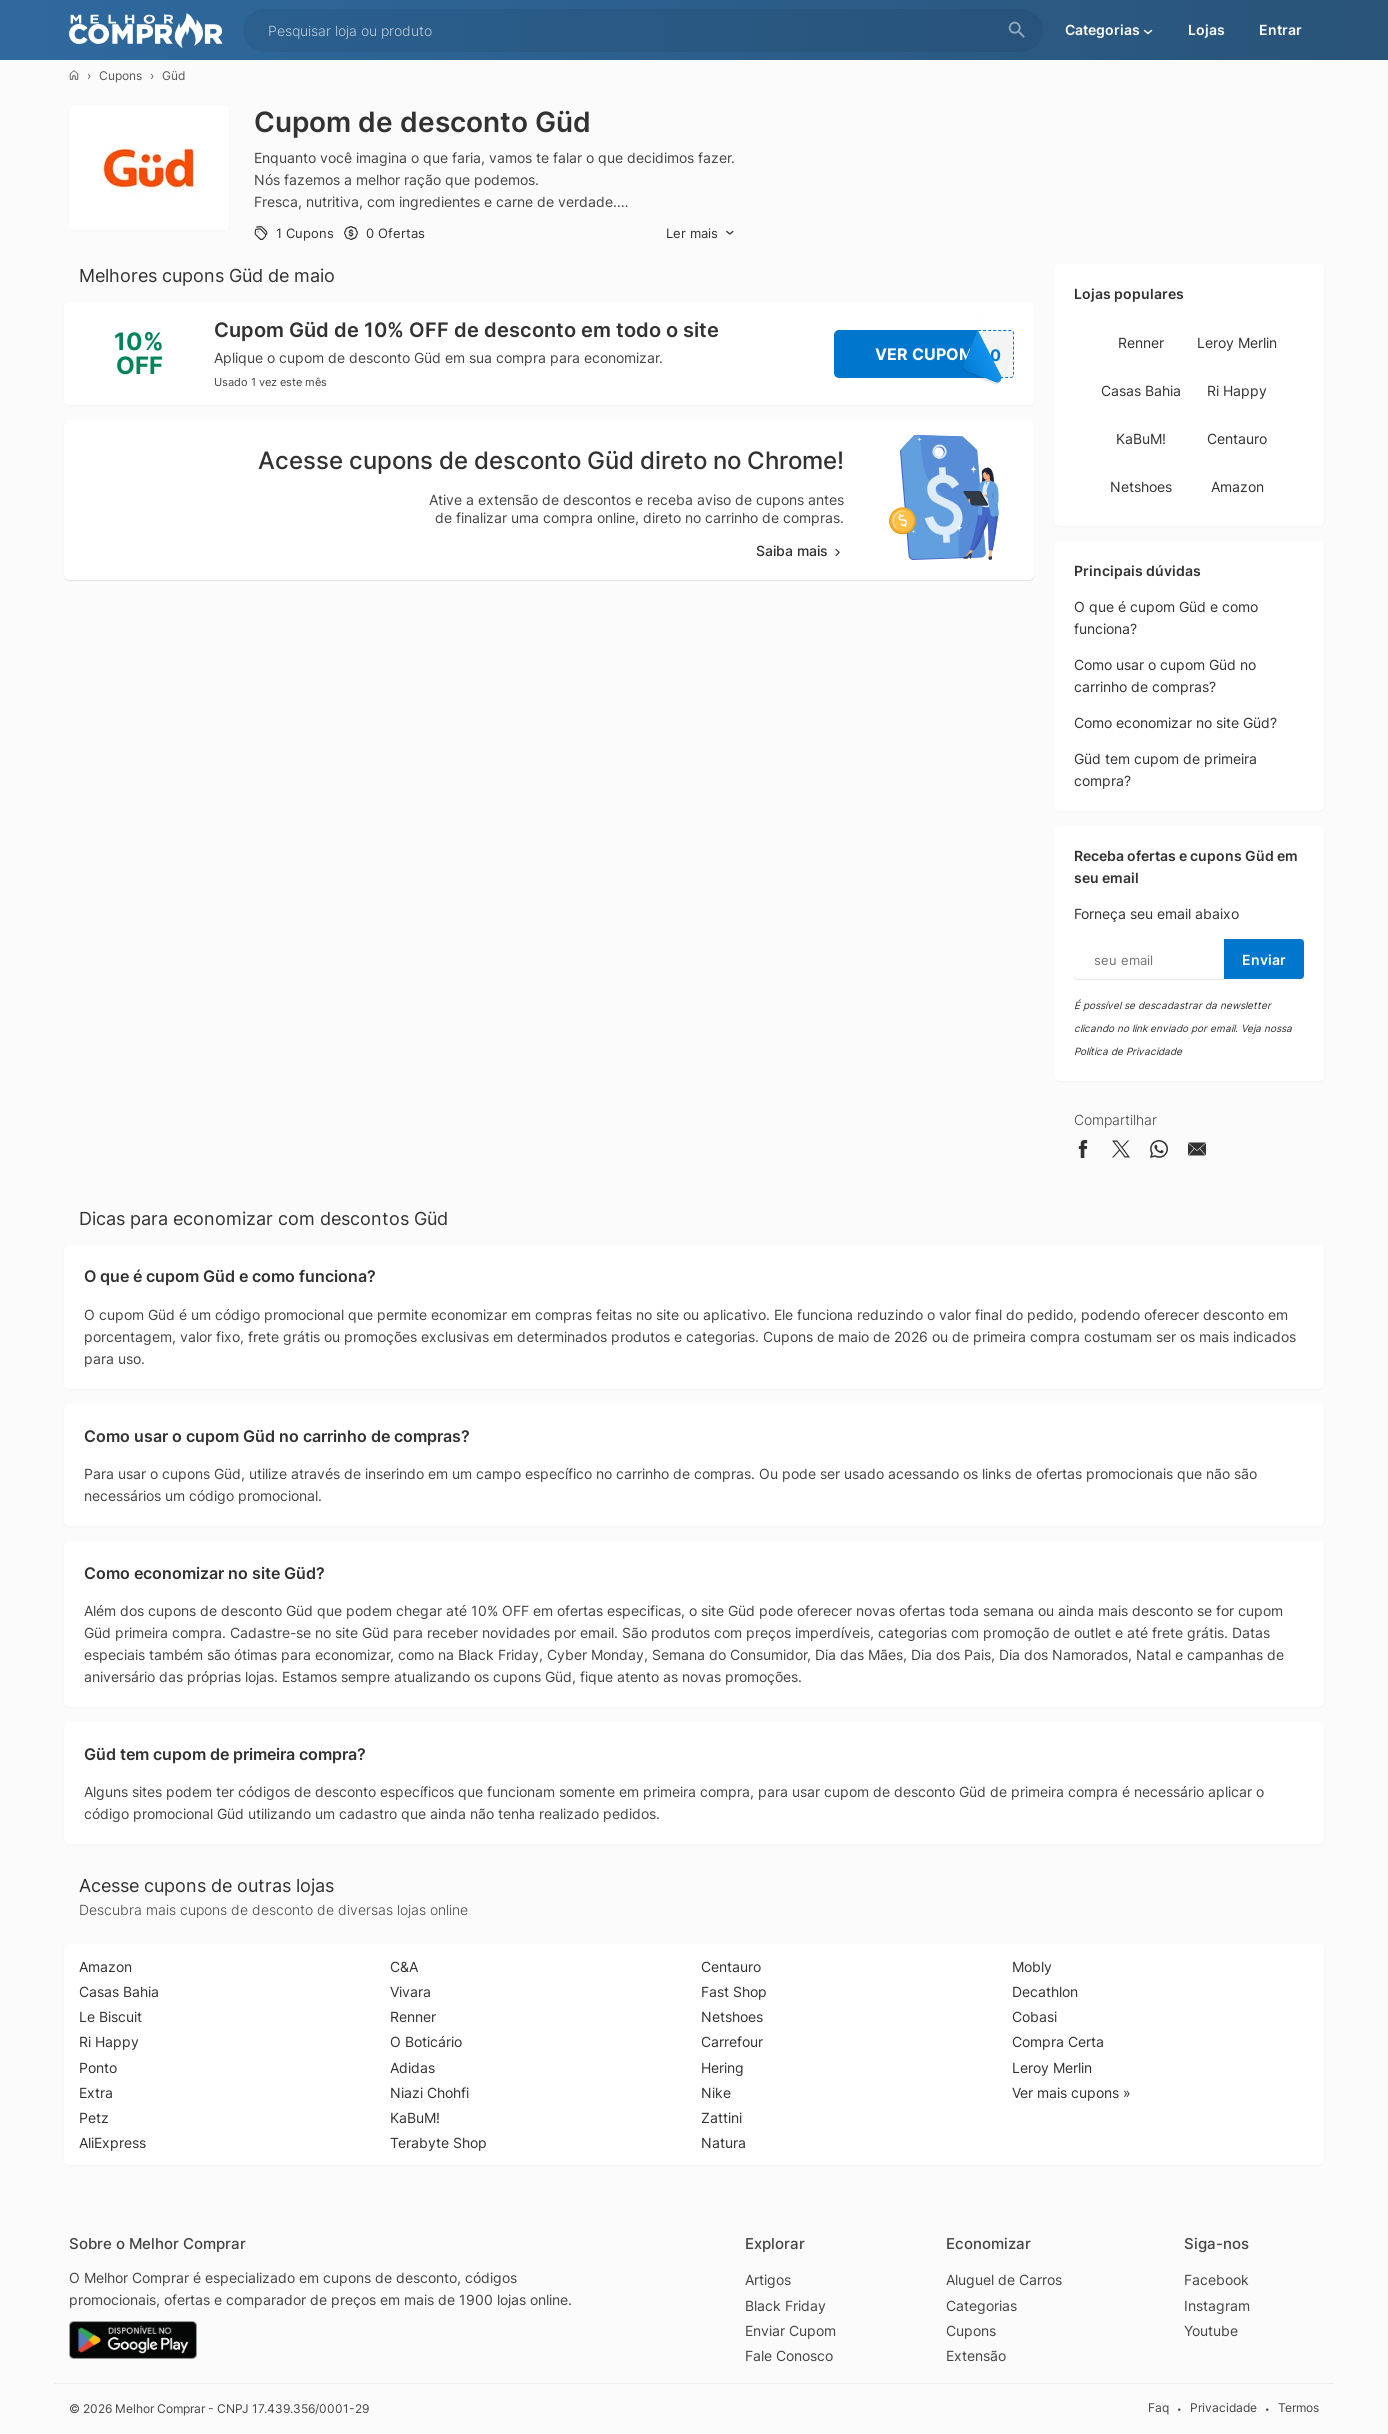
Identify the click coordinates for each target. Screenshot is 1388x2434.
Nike (716, 2092)
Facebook (1216, 2279)
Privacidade (1223, 2408)
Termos (1298, 2408)
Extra (96, 2092)
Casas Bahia (1141, 390)
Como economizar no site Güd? (1175, 722)
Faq (1158, 2408)
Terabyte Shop (438, 2142)
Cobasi (1034, 2016)
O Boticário (426, 2041)
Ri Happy (1237, 390)
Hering (722, 2067)
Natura (723, 2142)
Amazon (1237, 486)
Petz (94, 2117)
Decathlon (1045, 1991)
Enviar (1264, 959)
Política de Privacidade (1128, 1051)
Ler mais (700, 233)
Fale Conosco (789, 2355)
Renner (1141, 342)
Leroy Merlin (1237, 342)
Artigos (768, 2279)
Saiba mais (800, 550)
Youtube (1211, 2330)
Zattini (721, 2117)
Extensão (976, 2355)
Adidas (412, 2067)
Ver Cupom (945, 354)
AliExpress (112, 2142)
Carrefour (732, 2041)
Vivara (410, 1991)
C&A (404, 1966)
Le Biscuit (110, 2016)
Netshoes (1141, 486)
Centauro (1237, 438)
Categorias (981, 2305)
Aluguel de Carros (1004, 2279)
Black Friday (785, 2305)
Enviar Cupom (790, 2330)
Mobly (1032, 1966)
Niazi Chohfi (429, 2092)
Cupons (120, 75)
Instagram (1217, 2305)
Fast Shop (734, 1991)
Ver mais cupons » (1071, 2092)
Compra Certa (1058, 2041)
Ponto (98, 2067)
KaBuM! (1141, 438)
